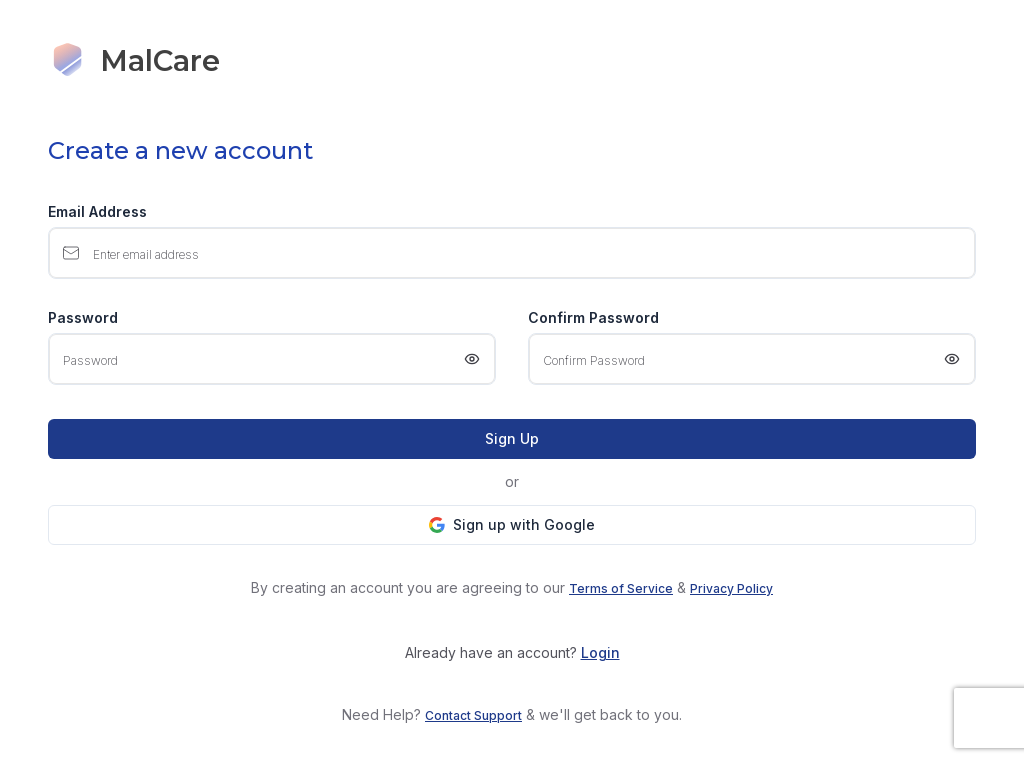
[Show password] (472, 359)
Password (83, 318)
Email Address (97, 212)
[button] (512, 525)
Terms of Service (621, 588)
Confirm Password (593, 318)
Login (600, 652)
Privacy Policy (731, 588)
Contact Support (473, 715)
